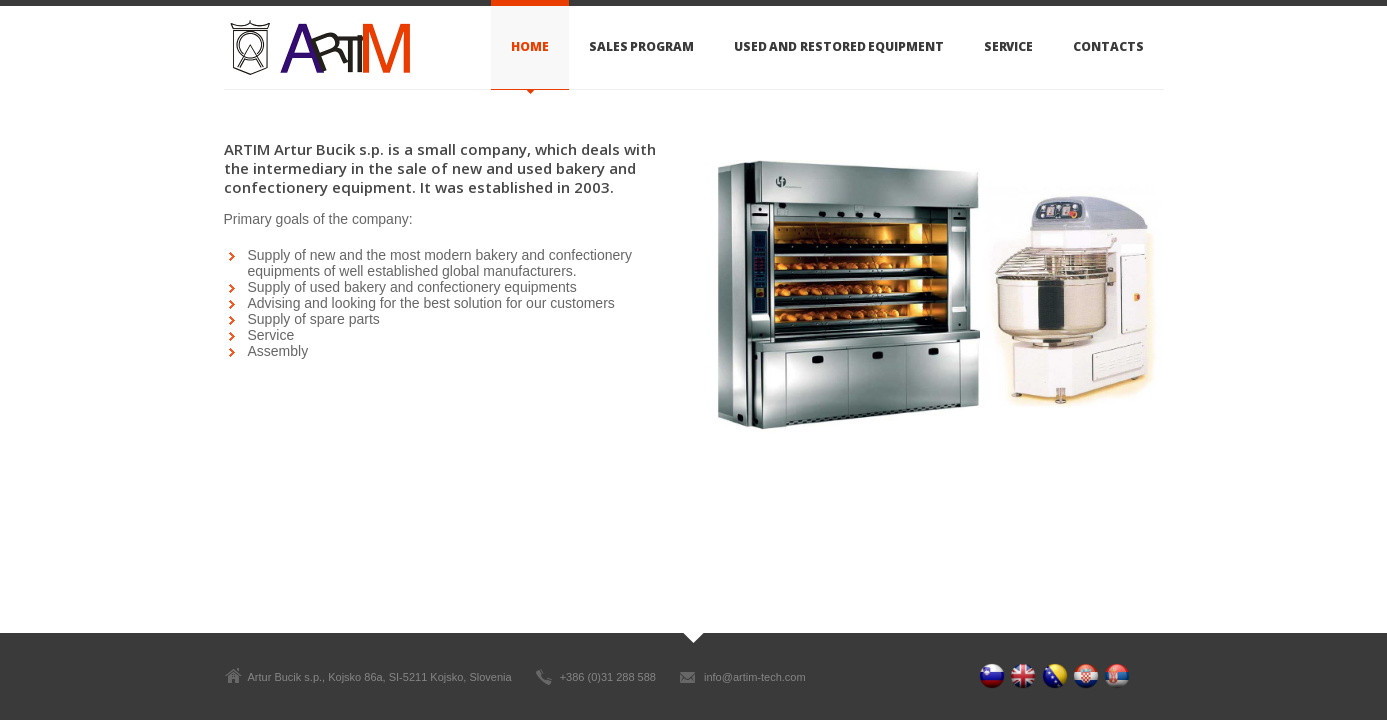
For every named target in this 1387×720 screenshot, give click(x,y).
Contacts (1108, 46)
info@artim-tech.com (755, 677)
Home (530, 46)
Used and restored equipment (839, 46)
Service (1008, 46)
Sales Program (641, 46)
